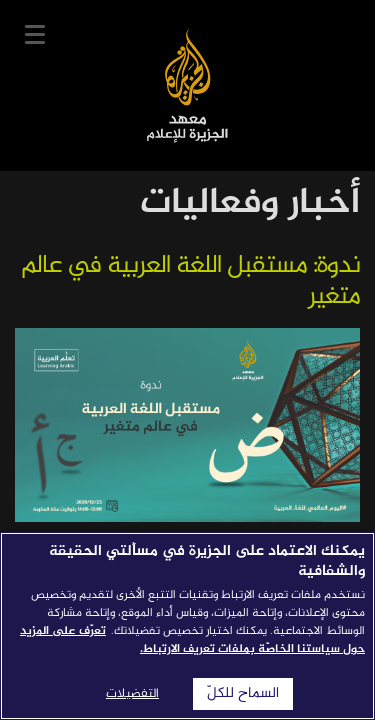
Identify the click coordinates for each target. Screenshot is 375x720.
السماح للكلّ (243, 694)
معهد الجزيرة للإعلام (187, 85)
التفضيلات (132, 694)
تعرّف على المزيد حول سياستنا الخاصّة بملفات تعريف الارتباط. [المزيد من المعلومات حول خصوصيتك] (192, 640)
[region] (187, 626)
